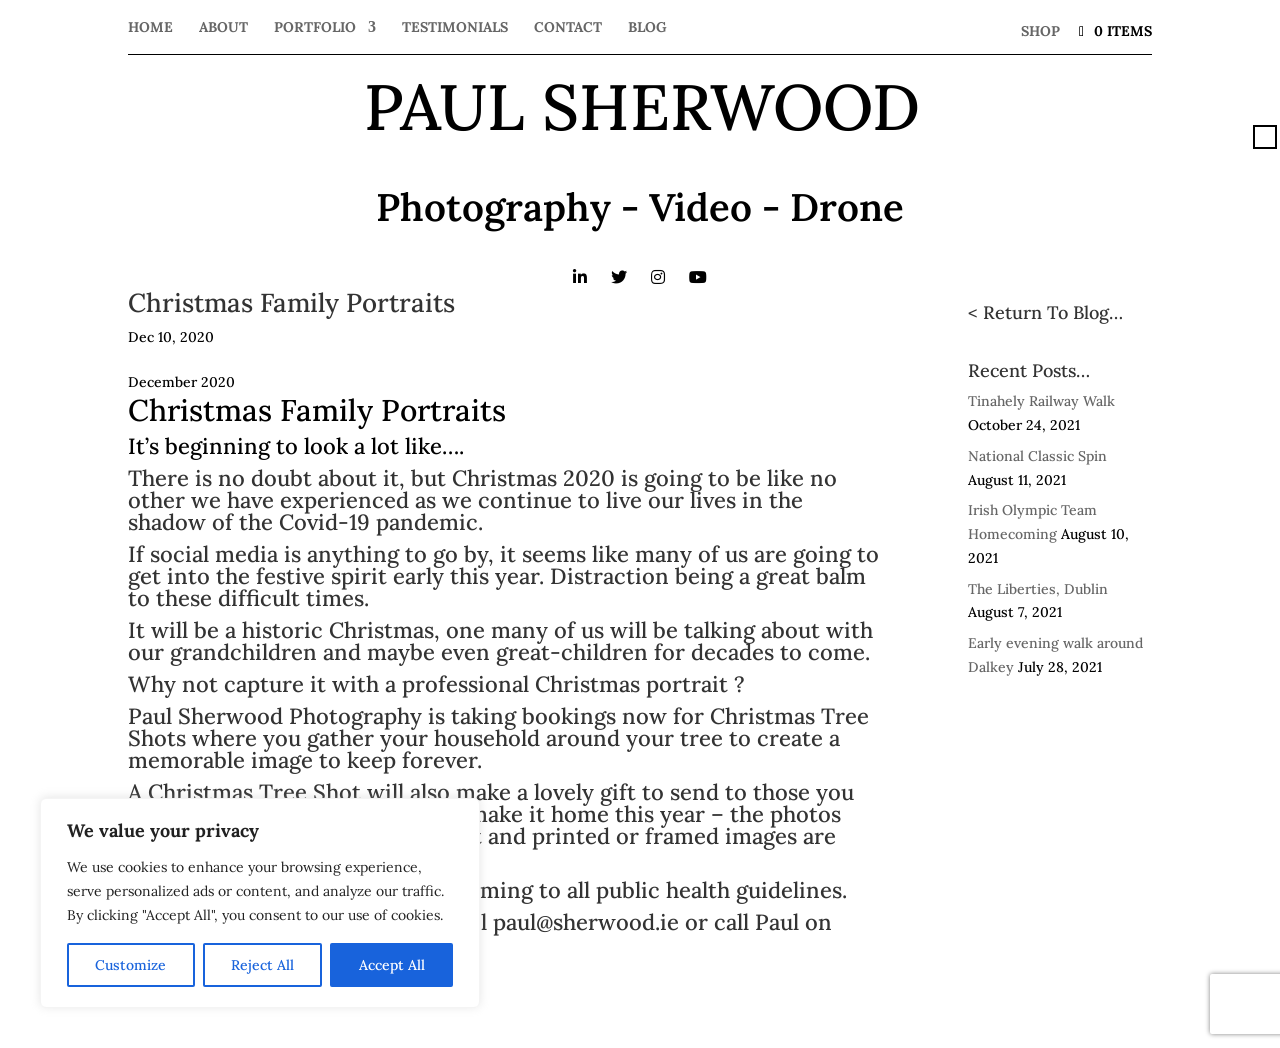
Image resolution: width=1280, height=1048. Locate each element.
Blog (647, 28)
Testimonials (455, 28)
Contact (568, 28)
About (223, 28)
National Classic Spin (1037, 456)
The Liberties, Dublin (1038, 589)
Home (150, 28)
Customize (130, 965)
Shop (1040, 31)
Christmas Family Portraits (291, 302)
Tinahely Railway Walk (1041, 401)
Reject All (262, 965)
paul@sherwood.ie (586, 922)
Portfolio (315, 28)
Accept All (392, 965)
